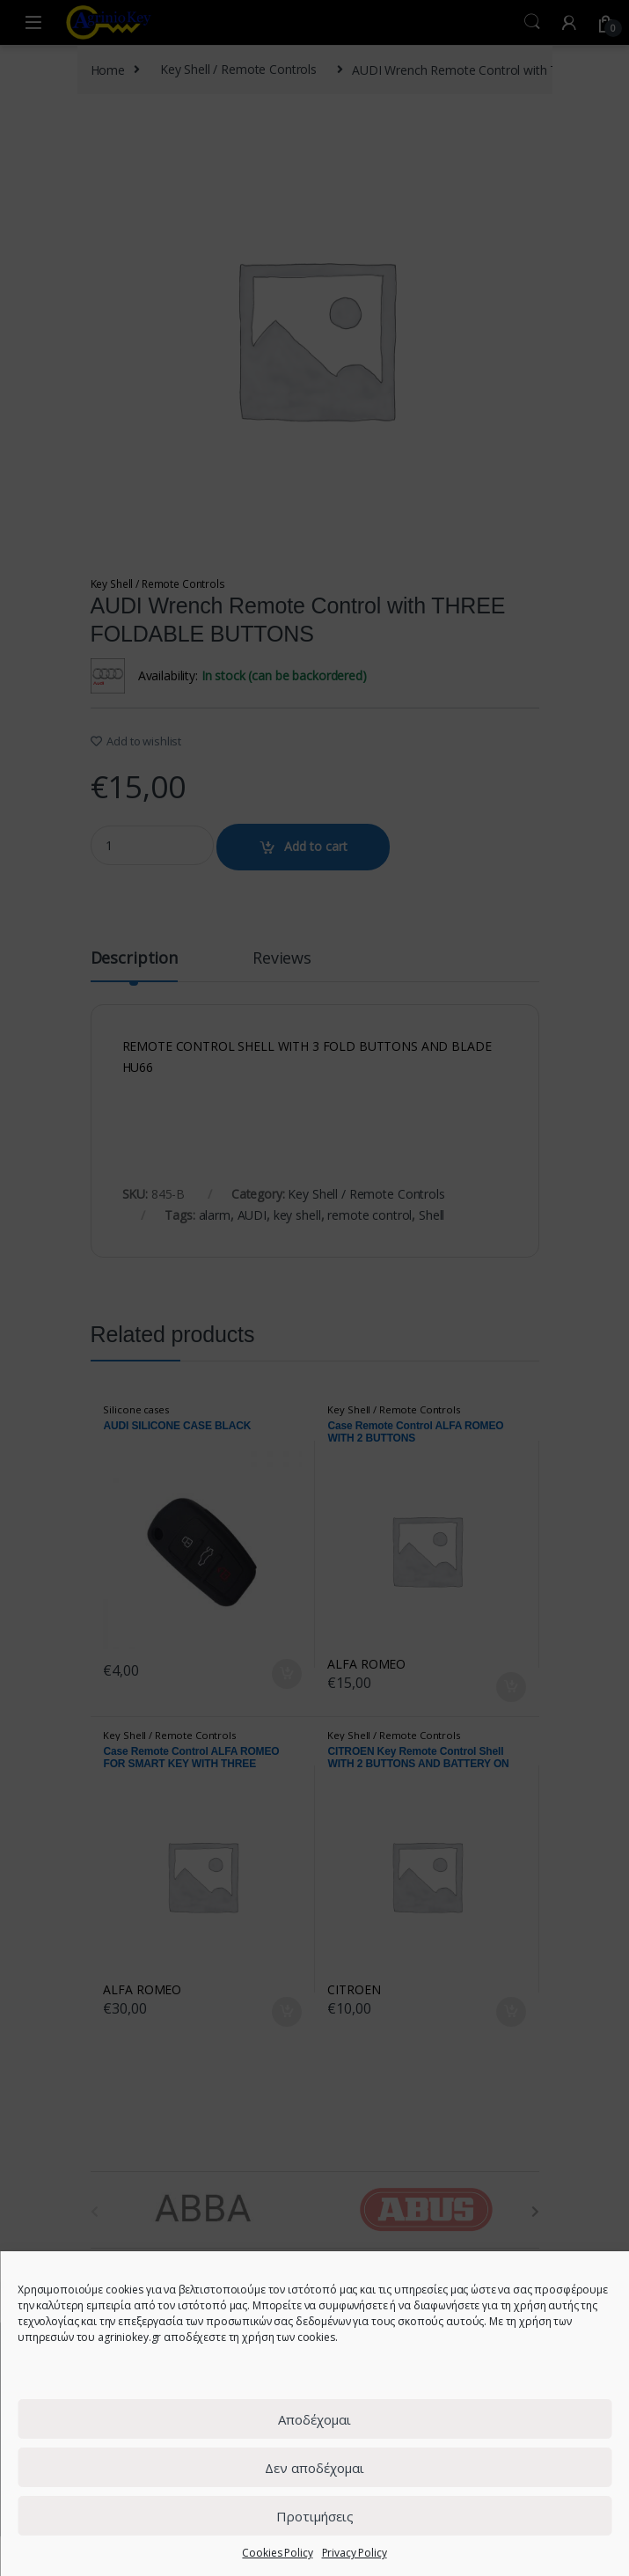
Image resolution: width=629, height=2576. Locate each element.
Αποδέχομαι (314, 2419)
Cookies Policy (277, 2552)
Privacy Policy (354, 2552)
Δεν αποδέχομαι (314, 2468)
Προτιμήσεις (315, 2516)
